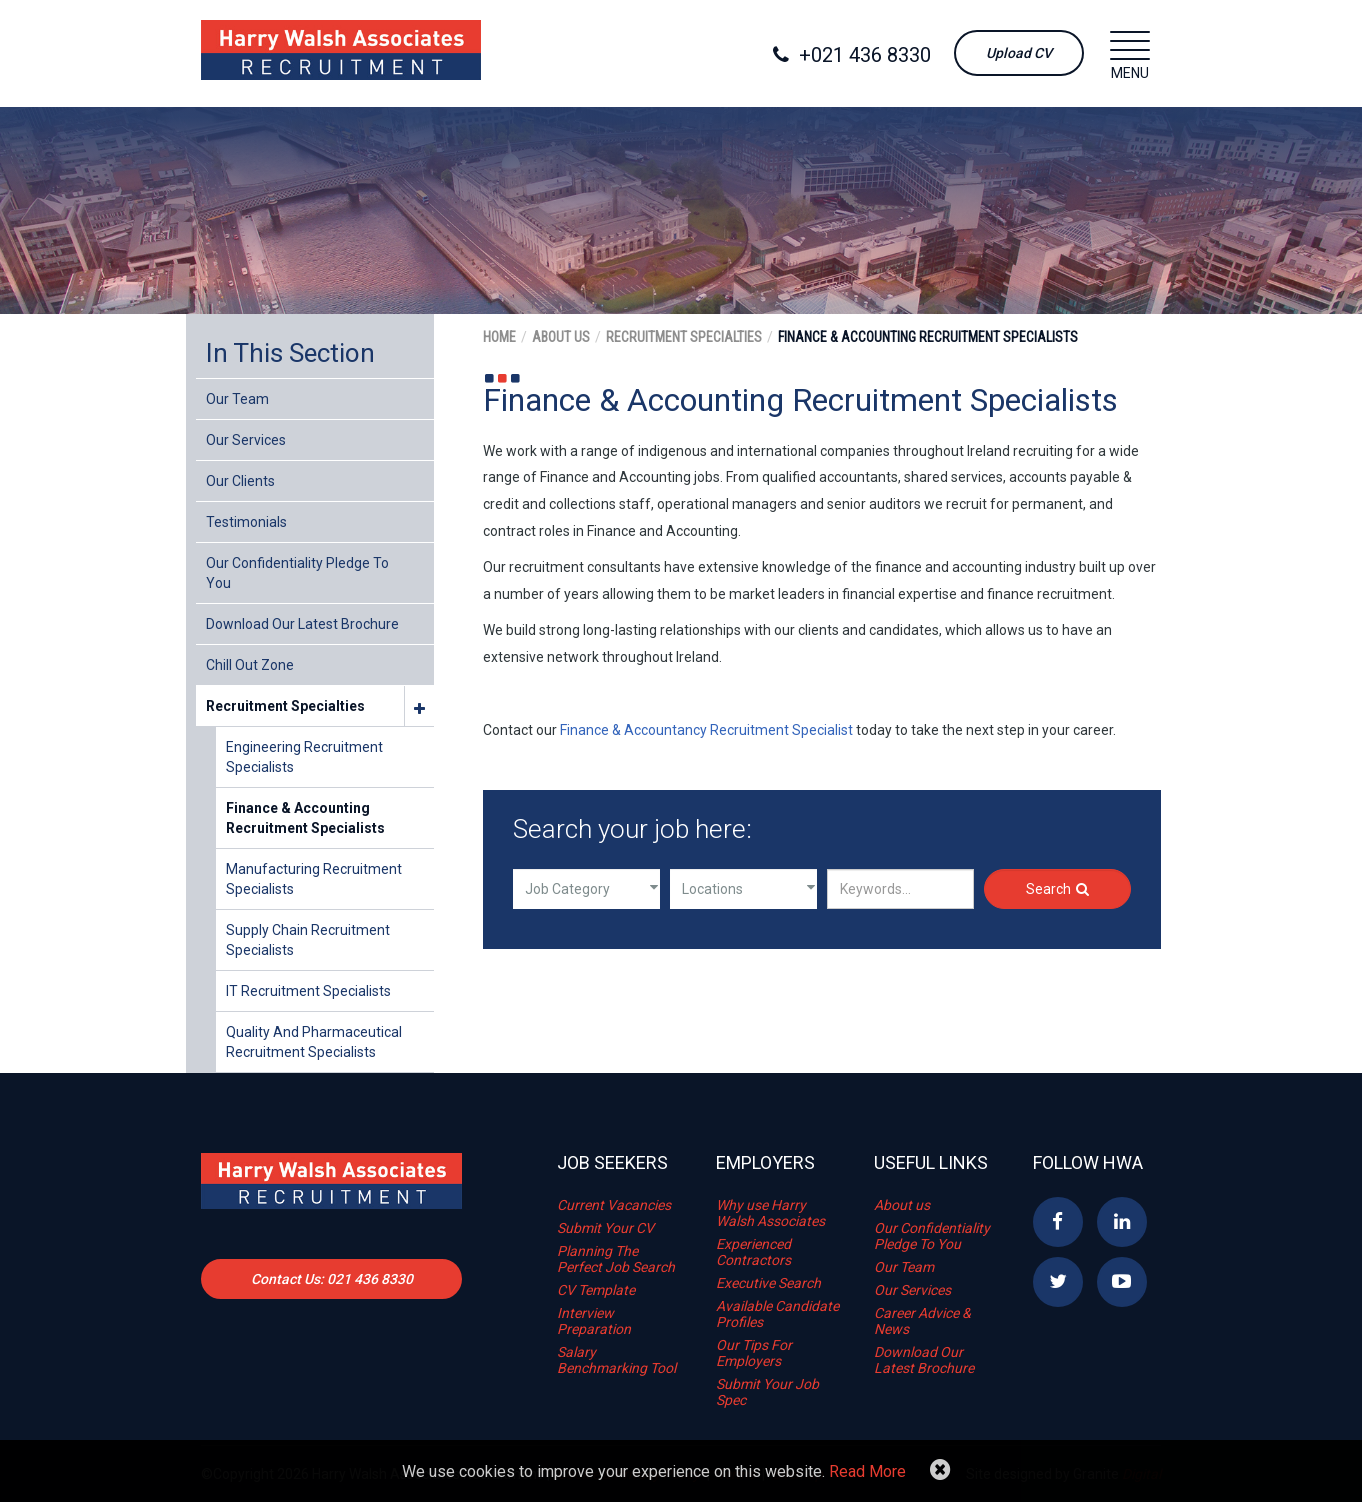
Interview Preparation (594, 1321)
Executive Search (768, 1283)
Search (1057, 889)
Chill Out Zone (250, 665)
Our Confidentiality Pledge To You (297, 573)
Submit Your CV (605, 1228)
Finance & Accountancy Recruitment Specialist (706, 730)
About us (902, 1205)
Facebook (1058, 1222)
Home (499, 337)
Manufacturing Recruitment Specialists (314, 879)
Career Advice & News (922, 1321)
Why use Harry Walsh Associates (770, 1213)
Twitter (1058, 1282)
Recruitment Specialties (285, 706)
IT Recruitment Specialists (308, 991)
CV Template (596, 1290)
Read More (867, 1471)
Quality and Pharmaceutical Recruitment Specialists (314, 1042)
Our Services (246, 440)
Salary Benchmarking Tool (616, 1360)
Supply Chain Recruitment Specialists (308, 940)
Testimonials (246, 522)
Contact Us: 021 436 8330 (332, 1279)
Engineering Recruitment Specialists (304, 757)
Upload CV (1019, 53)
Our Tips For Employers (754, 1353)
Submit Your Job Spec (767, 1392)
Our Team (237, 399)
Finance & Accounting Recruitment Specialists (305, 818)
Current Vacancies (614, 1205)
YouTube (1122, 1282)
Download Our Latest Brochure (302, 624)
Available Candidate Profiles (777, 1314)
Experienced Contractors (753, 1252)
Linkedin (1122, 1222)
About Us (561, 337)
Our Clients (240, 481)
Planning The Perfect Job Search (616, 1259)
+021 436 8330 (852, 55)
